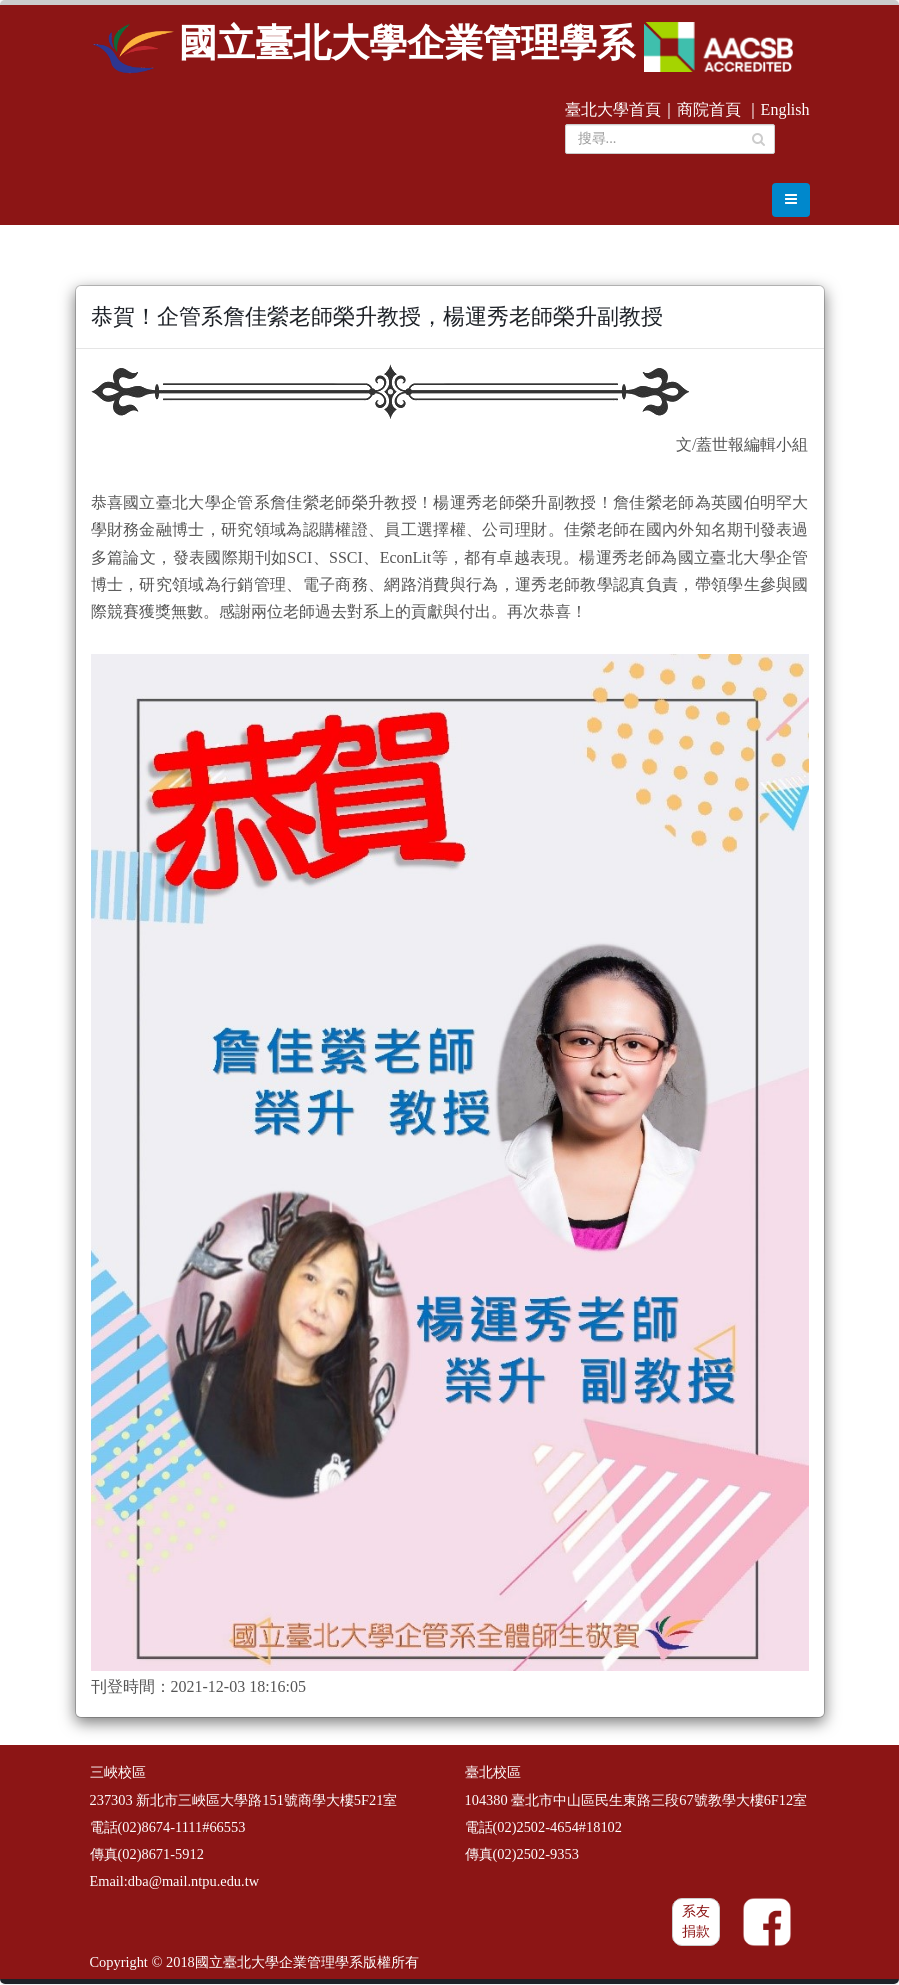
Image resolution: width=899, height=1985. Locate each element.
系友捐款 (696, 1923)
